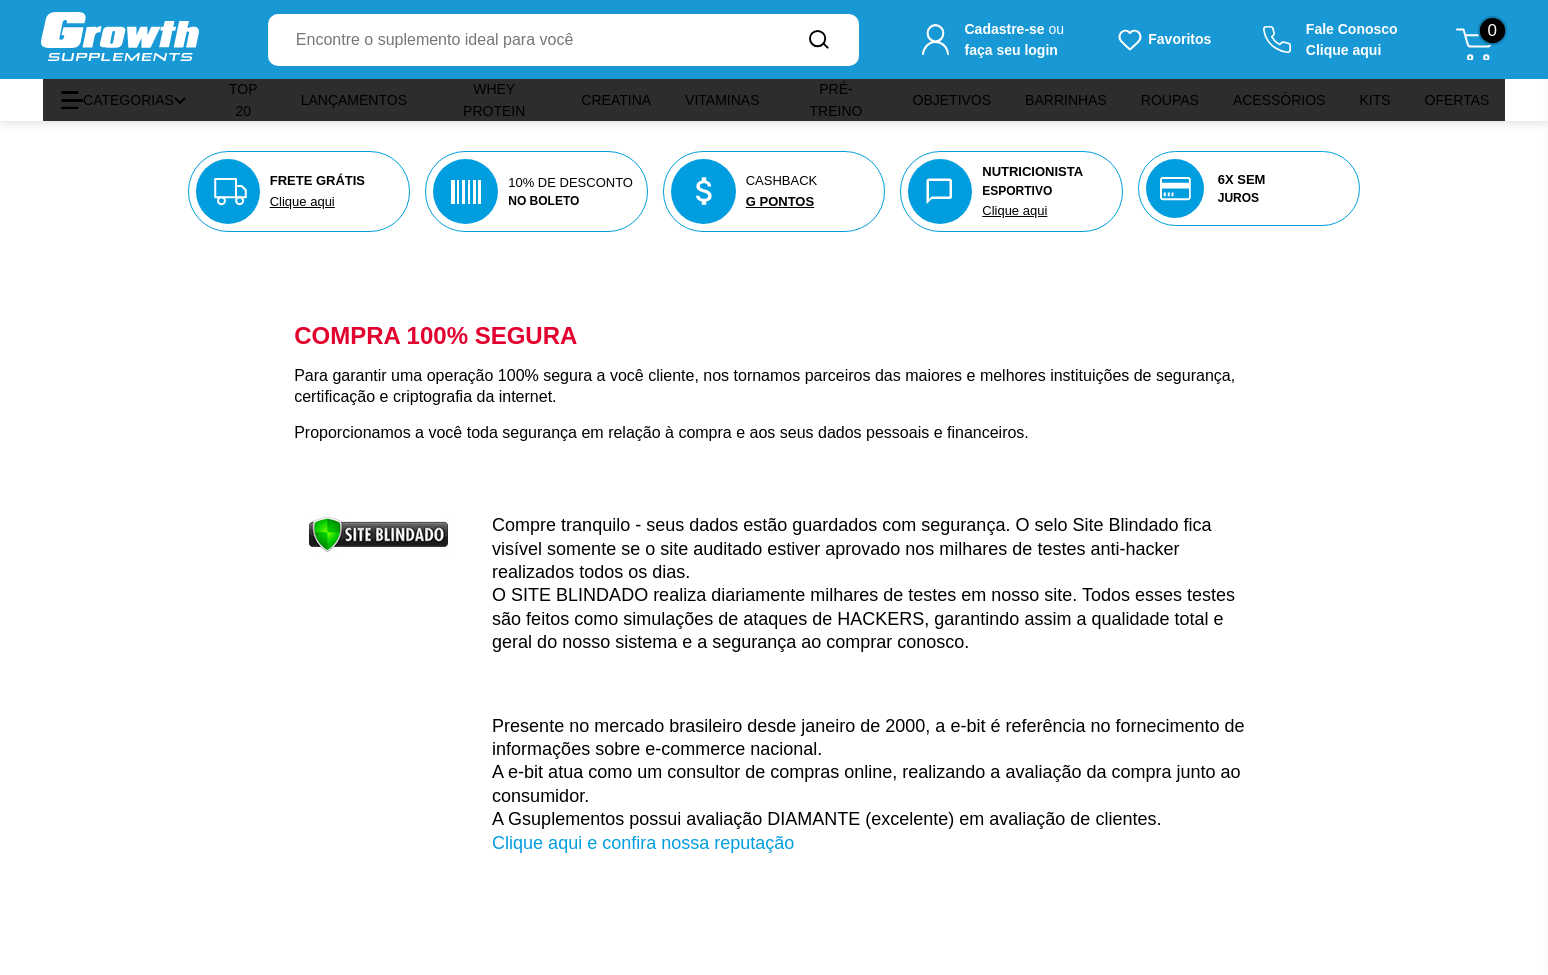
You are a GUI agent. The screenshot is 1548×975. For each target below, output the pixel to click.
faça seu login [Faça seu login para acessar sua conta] (1010, 50)
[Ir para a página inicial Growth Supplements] (120, 39)
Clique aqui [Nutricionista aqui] (1014, 210)
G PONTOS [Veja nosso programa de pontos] (780, 201)
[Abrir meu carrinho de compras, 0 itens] (1481, 40)
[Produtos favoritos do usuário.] (1163, 40)
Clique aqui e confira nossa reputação (643, 843)
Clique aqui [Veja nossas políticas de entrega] (302, 201)
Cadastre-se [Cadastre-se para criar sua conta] (1004, 29)
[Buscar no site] (819, 40)
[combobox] (523, 40)
